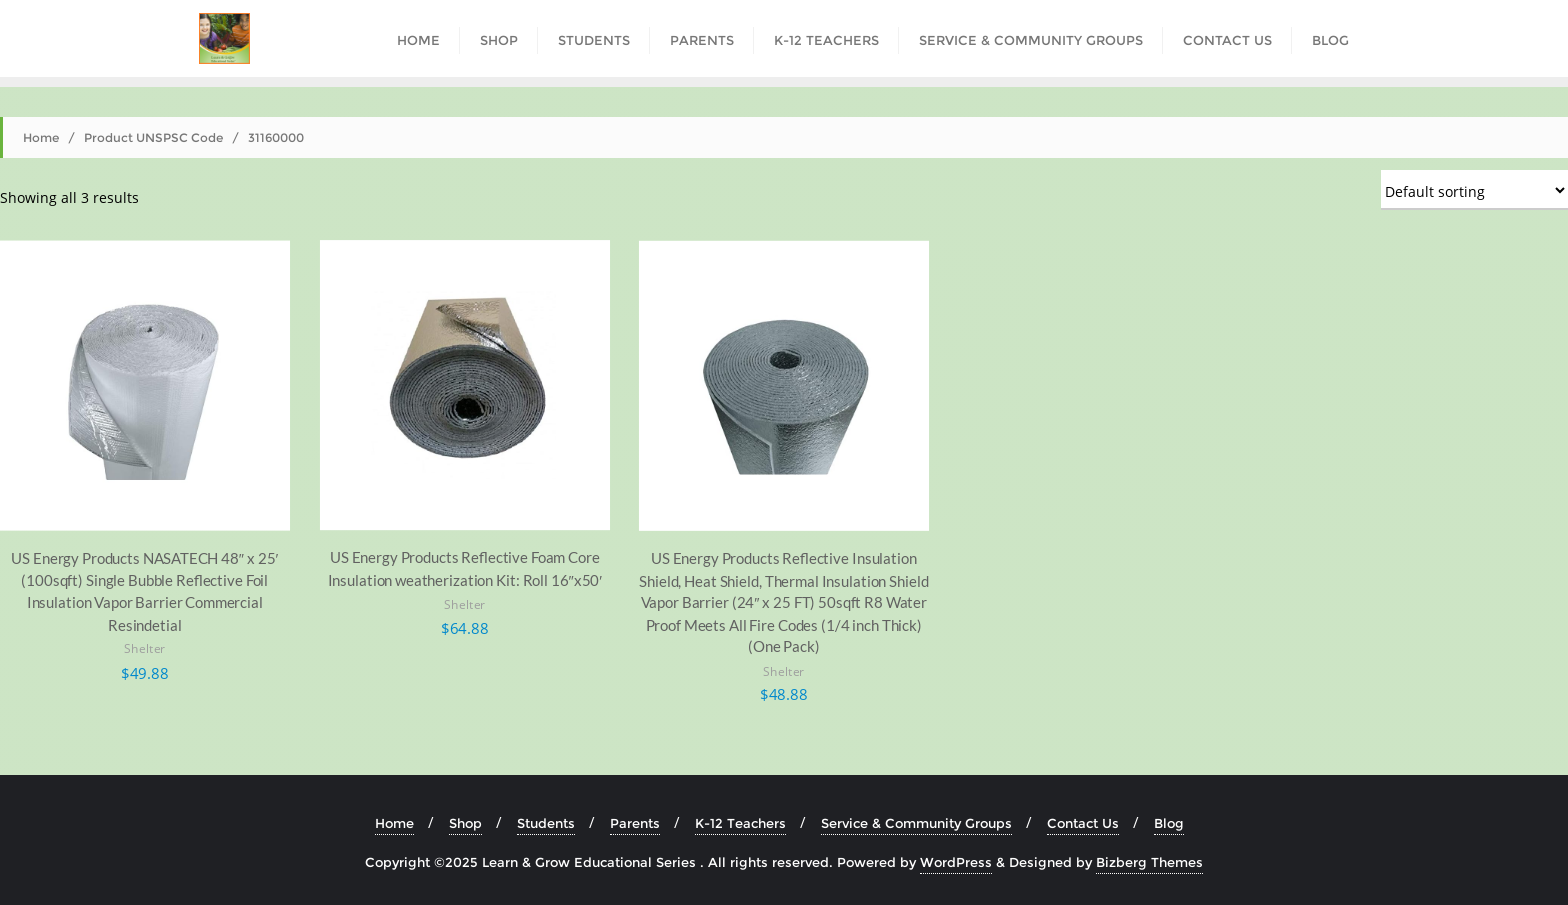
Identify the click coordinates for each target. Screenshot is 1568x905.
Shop (465, 823)
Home (41, 137)
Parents (635, 823)
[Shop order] (1474, 190)
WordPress (956, 862)
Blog (1169, 823)
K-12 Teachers (740, 823)
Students (546, 823)
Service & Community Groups (916, 823)
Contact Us (1083, 823)
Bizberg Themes (1149, 862)
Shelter (144, 649)
